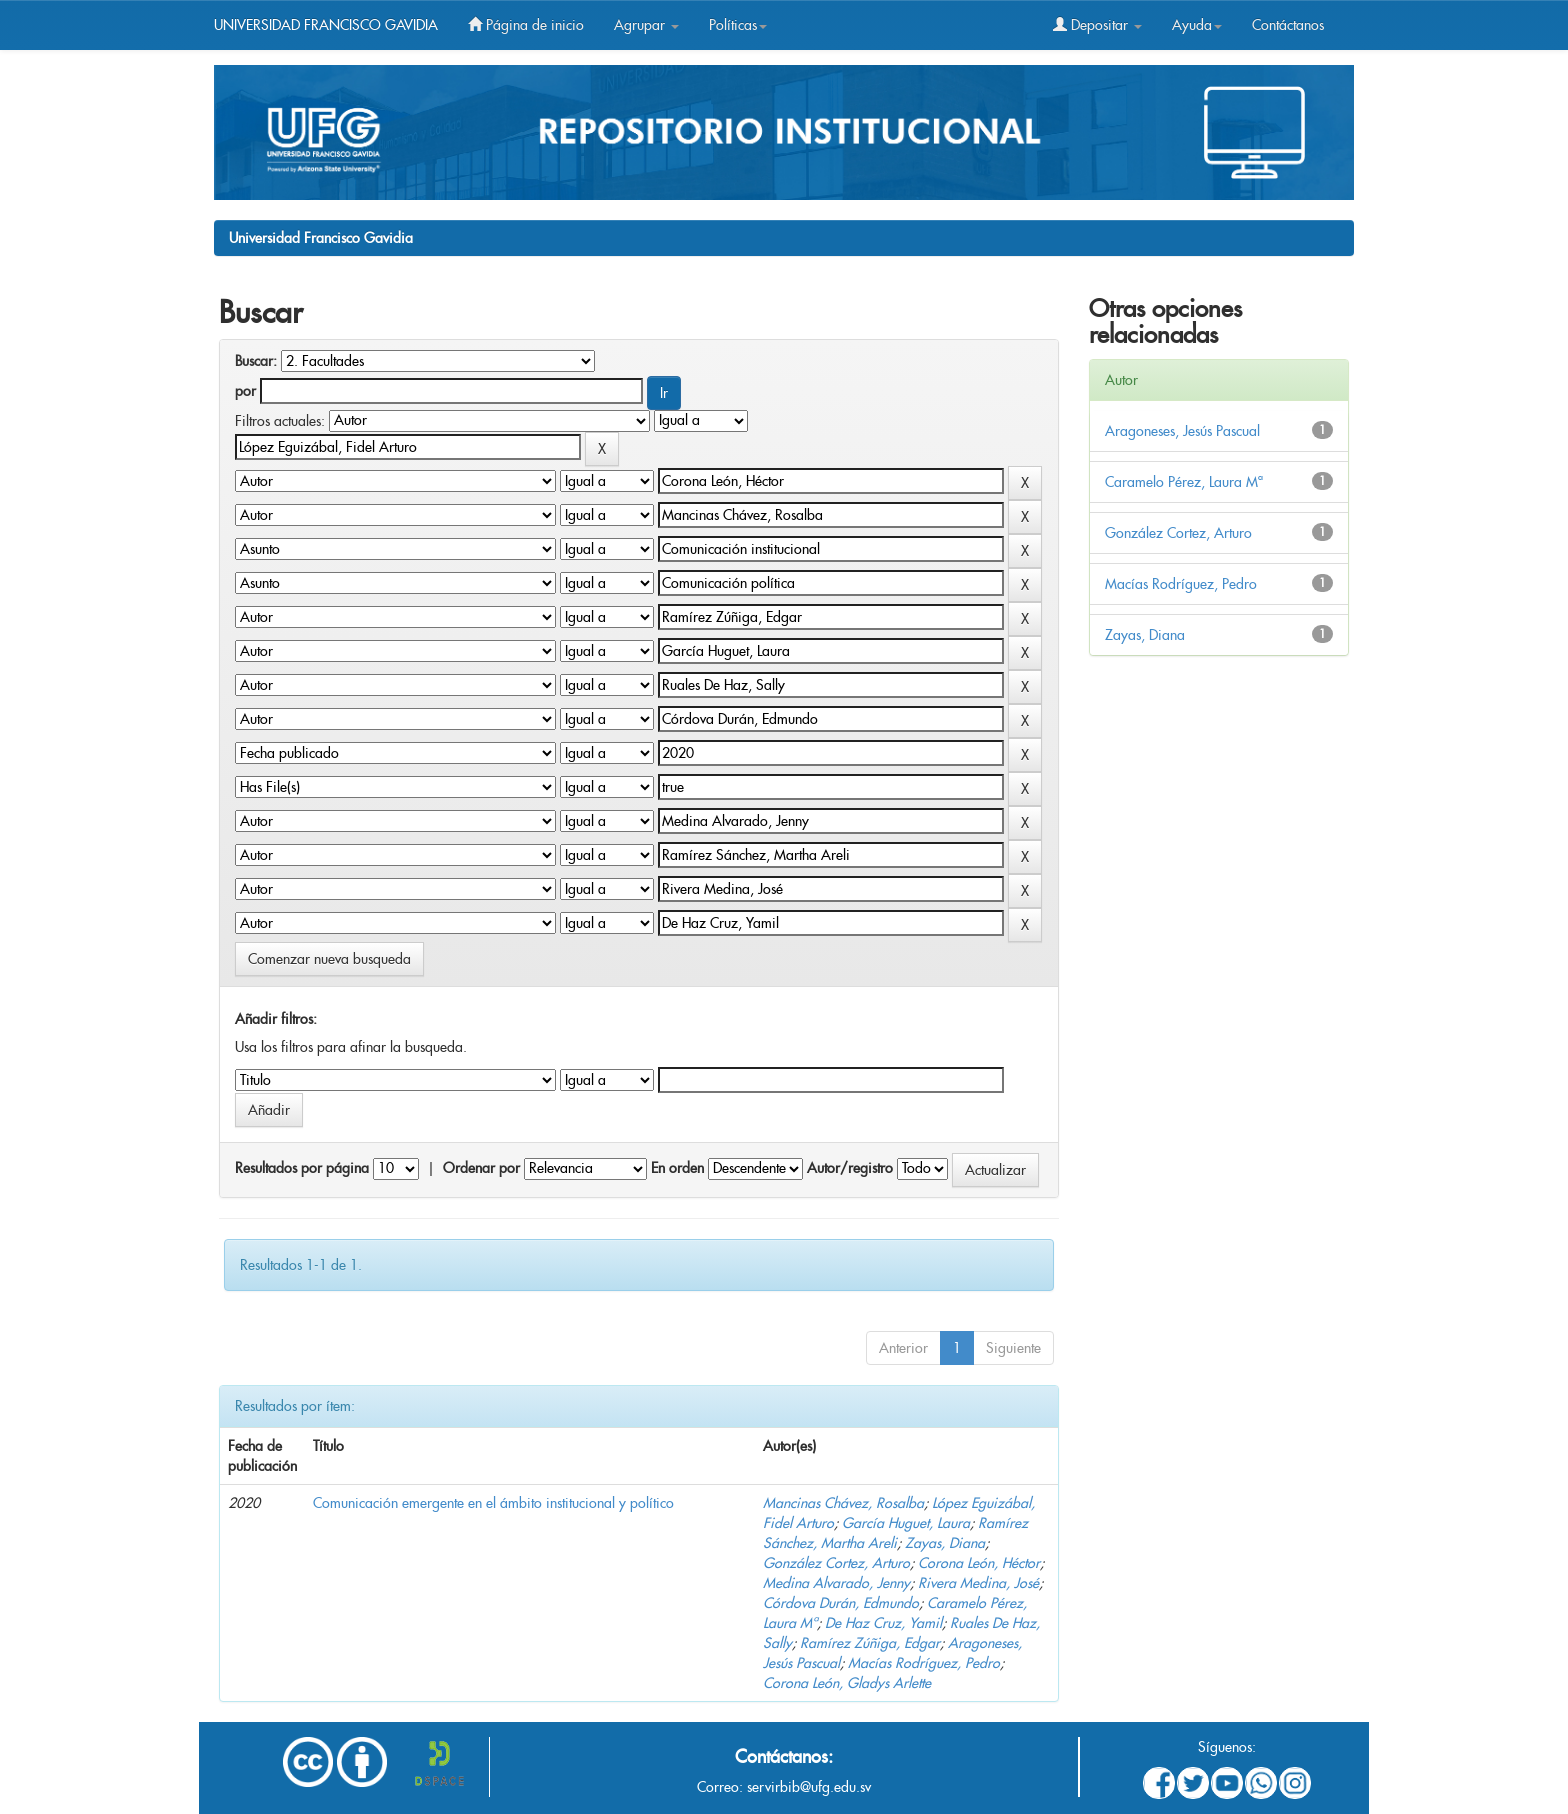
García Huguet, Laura (906, 1523)
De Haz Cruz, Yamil (883, 1623)
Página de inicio (526, 25)
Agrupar (646, 25)
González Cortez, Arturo (836, 1563)
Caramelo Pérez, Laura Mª (1184, 482)
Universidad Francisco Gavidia (321, 238)
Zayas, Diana (945, 1543)
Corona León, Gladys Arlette (847, 1683)
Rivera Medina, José (978, 1583)
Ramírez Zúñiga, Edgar (870, 1643)
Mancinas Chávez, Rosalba (843, 1503)
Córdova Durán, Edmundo (841, 1603)
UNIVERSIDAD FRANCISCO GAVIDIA (326, 25)
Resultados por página (302, 1168)
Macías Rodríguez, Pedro (924, 1663)
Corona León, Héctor (979, 1563)
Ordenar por (481, 1168)
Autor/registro (850, 1168)
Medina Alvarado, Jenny (836, 1583)
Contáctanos (1288, 25)
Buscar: (256, 361)
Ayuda (1197, 25)
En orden (677, 1168)
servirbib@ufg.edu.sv (809, 1787)
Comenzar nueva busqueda (329, 959)
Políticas (738, 25)
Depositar (1097, 25)
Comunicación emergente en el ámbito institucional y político (493, 1503)
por (245, 391)
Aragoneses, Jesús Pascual (1182, 431)
